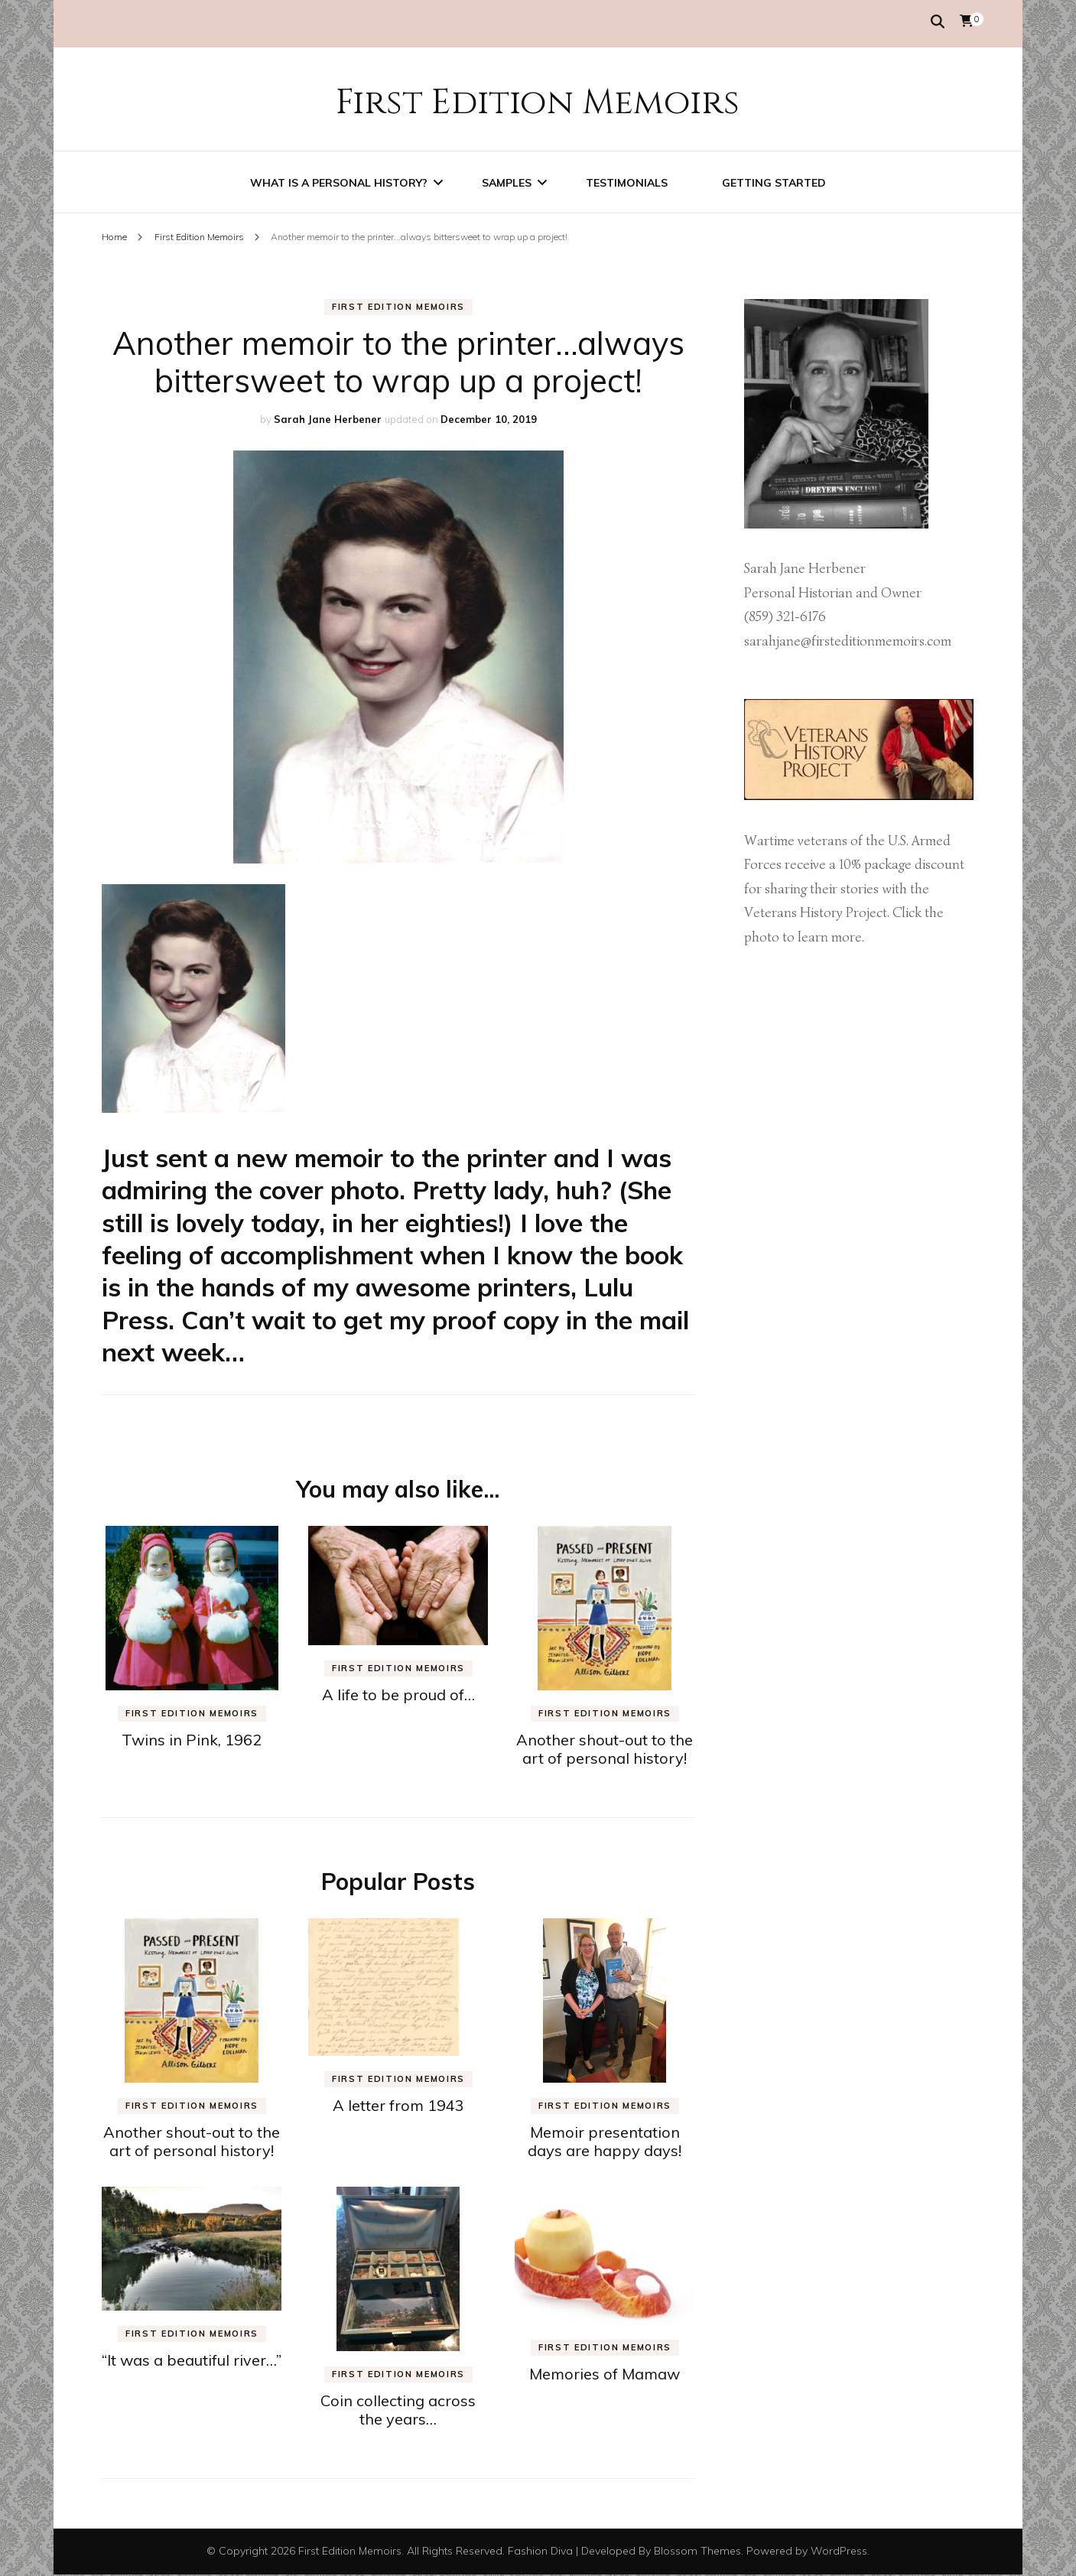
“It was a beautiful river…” (191, 2361)
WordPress (839, 2552)
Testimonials (627, 180)
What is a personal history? (338, 180)
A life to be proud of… (398, 1696)
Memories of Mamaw (604, 2375)
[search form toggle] (937, 22)
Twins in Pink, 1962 (192, 1741)
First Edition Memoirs (538, 99)
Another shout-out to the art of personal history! (604, 1750)
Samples (506, 180)
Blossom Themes (697, 2552)
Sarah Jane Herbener (328, 421)
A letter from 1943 (398, 2106)
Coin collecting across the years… (398, 2411)
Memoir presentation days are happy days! (604, 2142)
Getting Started (774, 180)
